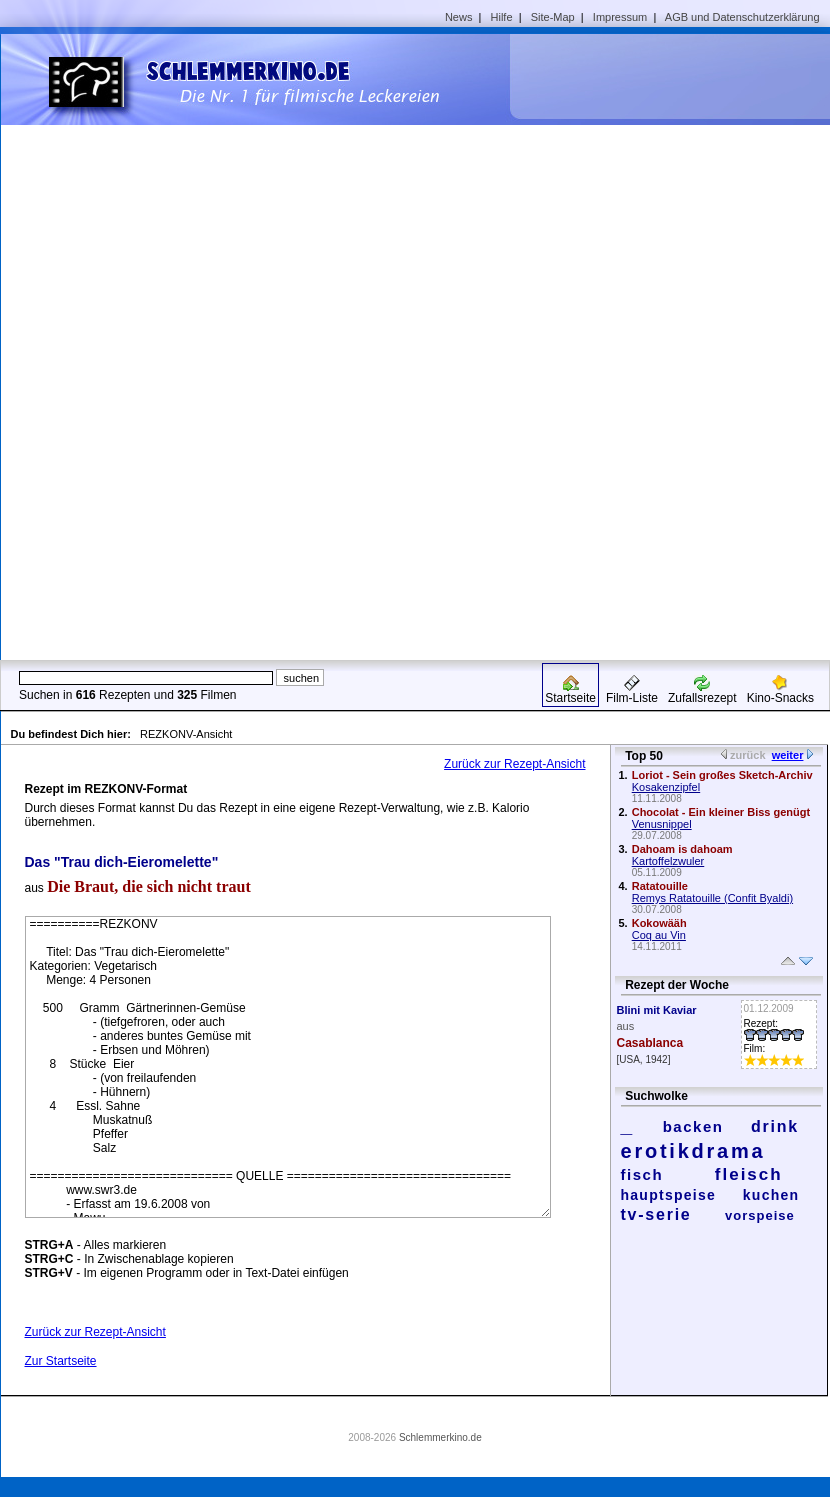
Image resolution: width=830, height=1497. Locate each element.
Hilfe (502, 17)
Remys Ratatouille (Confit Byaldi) (712, 898)
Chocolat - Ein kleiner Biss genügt (721, 812)
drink (775, 1126)
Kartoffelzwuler (668, 861)
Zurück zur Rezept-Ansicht (514, 764)
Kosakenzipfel (666, 787)
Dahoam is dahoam (682, 849)
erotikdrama (693, 1151)
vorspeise (760, 1215)
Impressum (620, 17)
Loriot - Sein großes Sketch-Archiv (722, 775)
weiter (788, 755)
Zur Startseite (61, 1361)
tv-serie (656, 1214)
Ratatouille (660, 886)
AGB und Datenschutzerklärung (742, 17)
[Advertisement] (651, 346)
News (459, 17)
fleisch (749, 1174)
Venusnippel (662, 824)
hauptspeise (669, 1195)
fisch (642, 1174)
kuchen (771, 1195)
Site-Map (553, 17)
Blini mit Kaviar (657, 1010)
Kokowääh (659, 923)
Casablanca (650, 1043)
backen (693, 1126)
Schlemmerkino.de (440, 1437)
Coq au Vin (659, 935)
